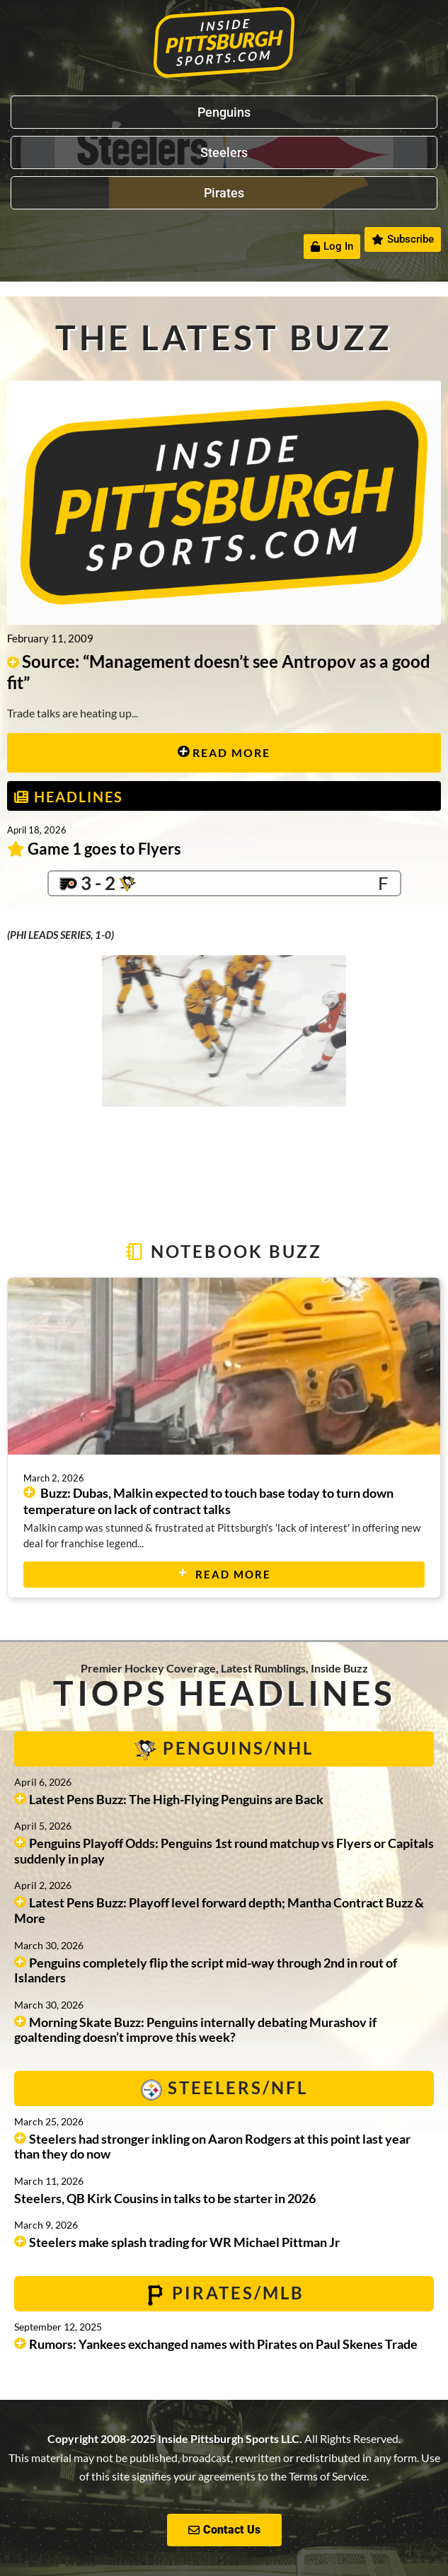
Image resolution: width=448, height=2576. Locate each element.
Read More (224, 752)
